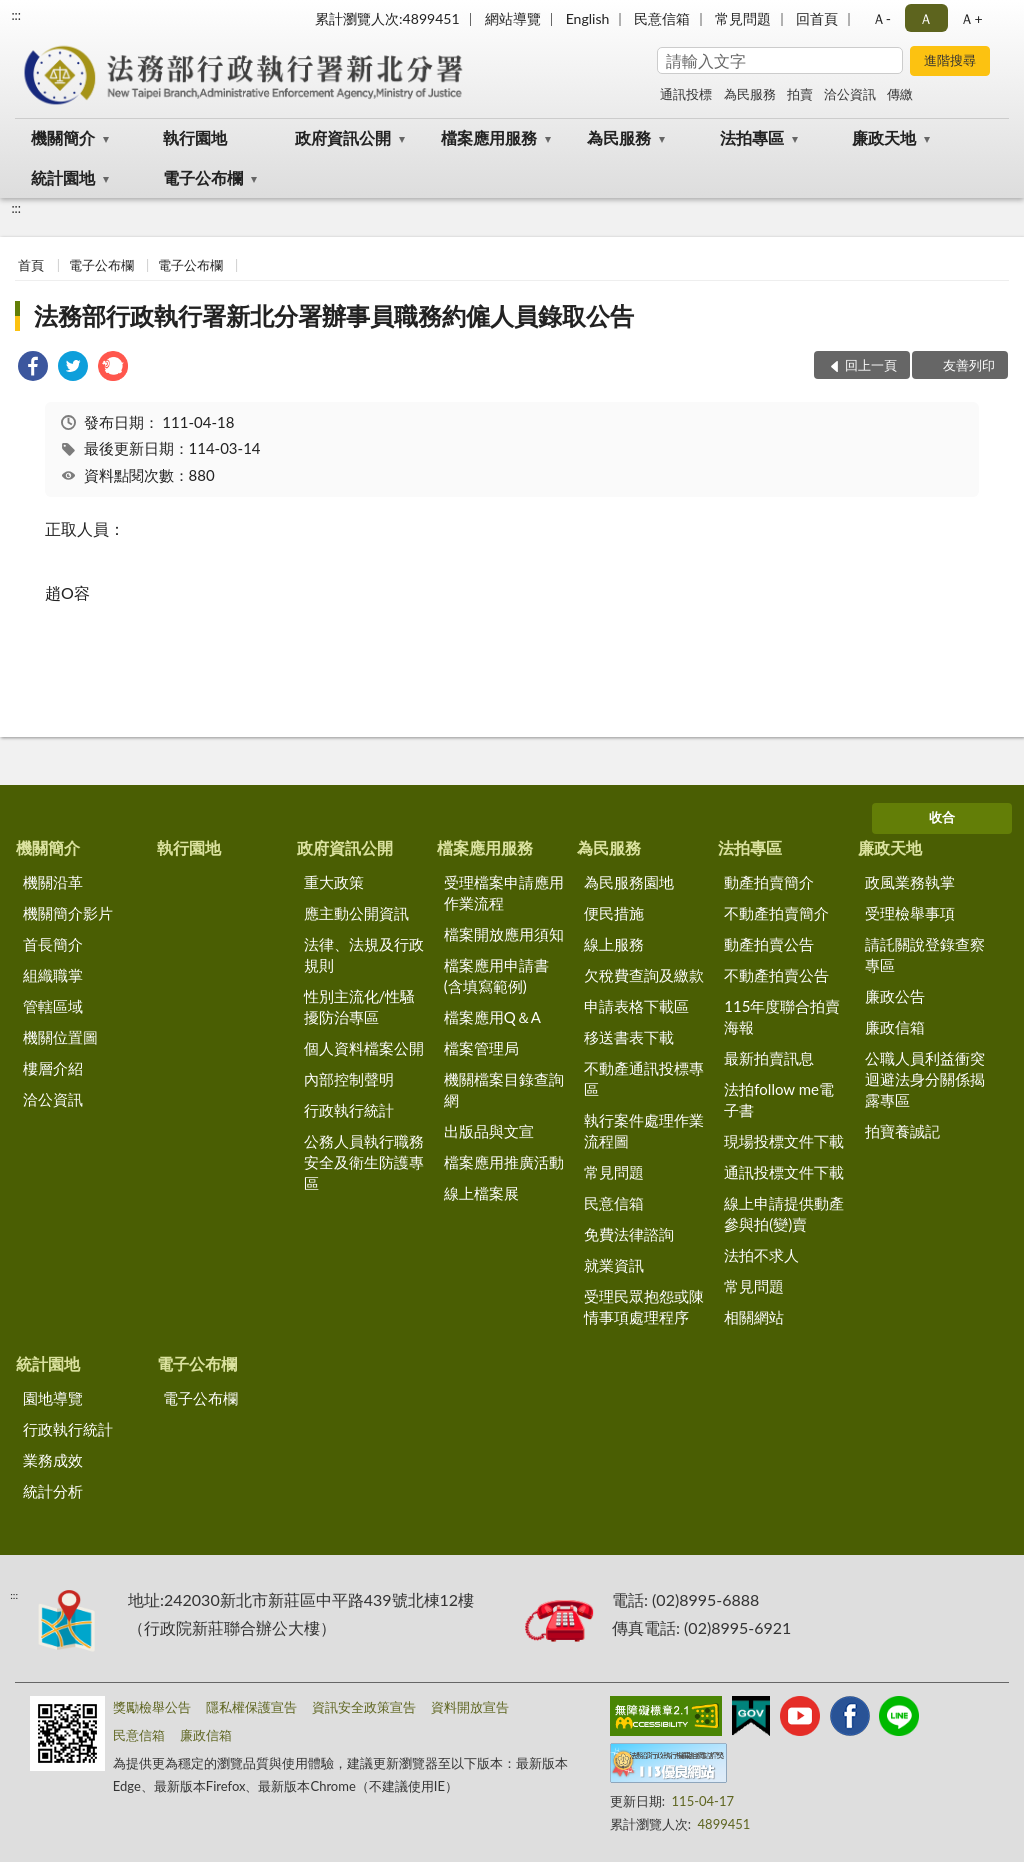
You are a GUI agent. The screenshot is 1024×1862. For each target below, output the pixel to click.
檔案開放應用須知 (504, 934)
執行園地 (195, 137)
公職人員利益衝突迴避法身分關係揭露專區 (925, 1079)
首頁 (31, 265)
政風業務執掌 (910, 882)
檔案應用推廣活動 (504, 1162)
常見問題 (743, 18)
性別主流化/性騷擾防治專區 (360, 1006)
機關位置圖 (60, 1037)
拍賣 (800, 94)
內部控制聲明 (349, 1079)
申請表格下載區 (636, 1006)
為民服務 (750, 94)
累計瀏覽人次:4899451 (387, 18)
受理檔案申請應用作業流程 (504, 892)
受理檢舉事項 (910, 913)
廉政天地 (884, 137)
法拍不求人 (761, 1255)
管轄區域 (53, 1006)
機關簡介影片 (68, 913)
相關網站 (754, 1317)
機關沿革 (53, 882)
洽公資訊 (850, 94)
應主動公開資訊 (356, 913)
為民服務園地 (629, 882)
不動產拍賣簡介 (776, 913)
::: (16, 15)
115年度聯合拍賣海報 (782, 1016)
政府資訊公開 (343, 137)
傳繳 (900, 94)
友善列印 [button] (969, 365)
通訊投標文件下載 (784, 1172)
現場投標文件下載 (784, 1141)
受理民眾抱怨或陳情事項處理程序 (644, 1306)
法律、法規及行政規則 (364, 954)
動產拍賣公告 (769, 944)
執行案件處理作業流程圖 (644, 1130)
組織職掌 (53, 975)
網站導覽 (513, 18)
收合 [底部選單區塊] (942, 817)
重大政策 (334, 882)
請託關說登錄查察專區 (925, 954)
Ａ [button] (926, 18)
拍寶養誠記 (902, 1131)
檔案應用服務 (489, 137)
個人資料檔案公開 (364, 1048)
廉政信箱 (895, 1027)
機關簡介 (63, 137)
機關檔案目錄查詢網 (504, 1089)
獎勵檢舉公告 (152, 1707)
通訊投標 (686, 94)
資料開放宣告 (470, 1707)
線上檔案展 (481, 1193)
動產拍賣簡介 (769, 882)
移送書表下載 (629, 1037)
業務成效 (53, 1460)
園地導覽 (53, 1398)
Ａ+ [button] (971, 18)
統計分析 (53, 1491)
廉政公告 (895, 996)
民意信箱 (662, 18)
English (588, 18)
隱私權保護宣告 (251, 1707)
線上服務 (614, 944)
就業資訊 (614, 1265)
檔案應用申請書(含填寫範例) (496, 975)
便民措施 (614, 913)
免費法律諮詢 (629, 1234)
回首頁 (817, 18)
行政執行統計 (349, 1110)
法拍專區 (752, 137)
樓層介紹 (53, 1068)
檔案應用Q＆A (492, 1017)
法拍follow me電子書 (779, 1099)
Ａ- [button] (881, 18)
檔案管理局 (481, 1048)
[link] (33, 368)
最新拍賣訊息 (769, 1058)
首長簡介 (53, 944)
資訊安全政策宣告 (364, 1707)
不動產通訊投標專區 (644, 1078)
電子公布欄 (203, 177)
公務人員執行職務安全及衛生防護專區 (364, 1162)
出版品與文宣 (489, 1131)
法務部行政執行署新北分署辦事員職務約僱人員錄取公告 (334, 315)
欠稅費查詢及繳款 (644, 975)
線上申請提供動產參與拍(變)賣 (784, 1213)
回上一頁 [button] (871, 365)
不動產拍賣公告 (776, 975)
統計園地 (63, 177)
